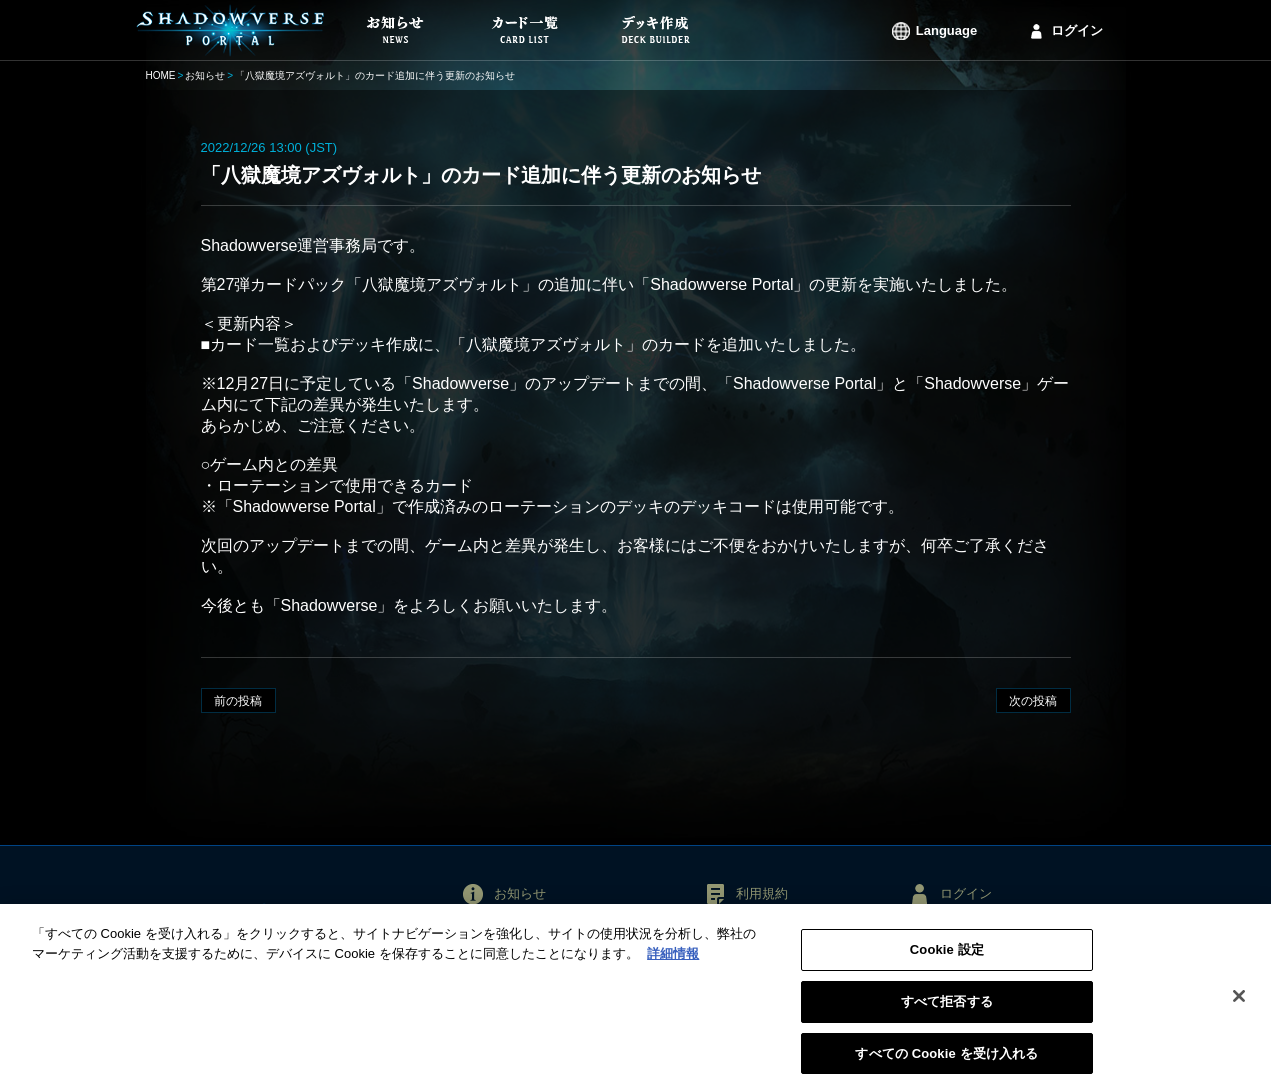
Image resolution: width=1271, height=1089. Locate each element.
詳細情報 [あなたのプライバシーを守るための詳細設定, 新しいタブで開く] (673, 958)
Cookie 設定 (947, 955)
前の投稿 (238, 701)
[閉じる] (1239, 1002)
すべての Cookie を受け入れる (946, 1058)
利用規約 (762, 893)
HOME (161, 75)
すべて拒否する (947, 1006)
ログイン (1077, 30)
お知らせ (205, 75)
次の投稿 (1033, 701)
